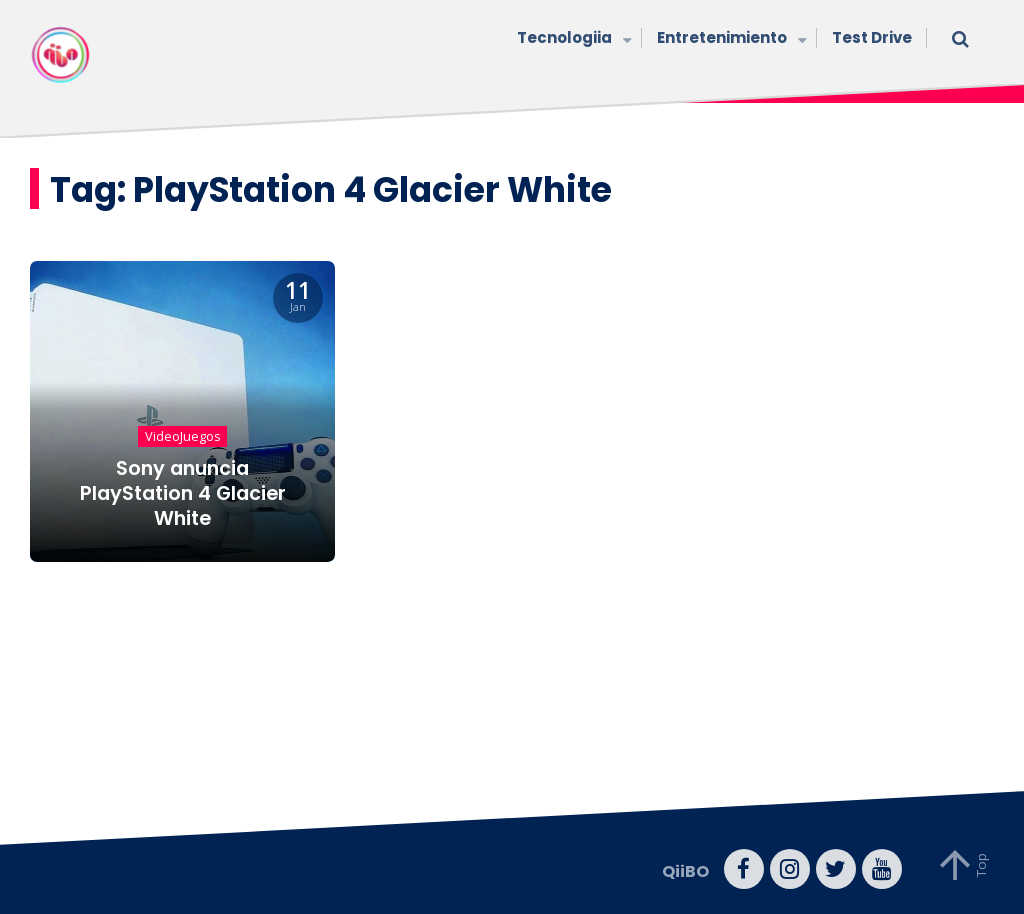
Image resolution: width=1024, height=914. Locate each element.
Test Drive (872, 37)
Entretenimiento (729, 39)
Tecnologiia (572, 39)
